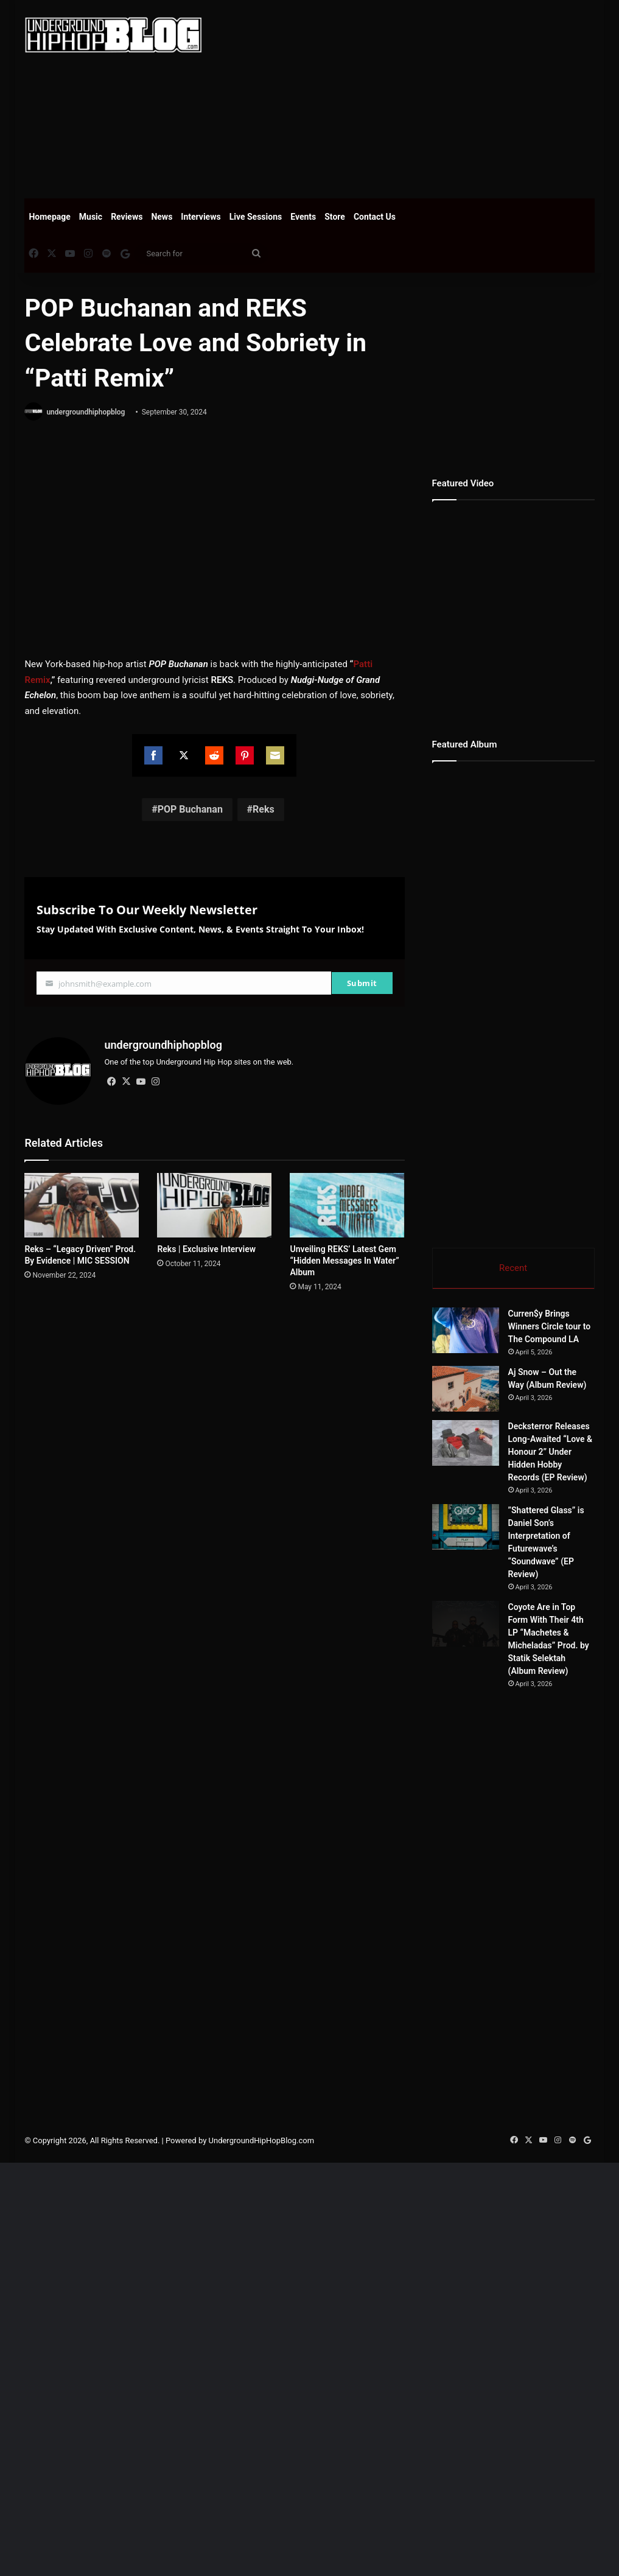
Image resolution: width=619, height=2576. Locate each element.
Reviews (126, 217)
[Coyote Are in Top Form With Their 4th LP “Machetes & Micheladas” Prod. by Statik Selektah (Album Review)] (499, 1970)
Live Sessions (255, 217)
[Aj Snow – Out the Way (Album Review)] (499, 1501)
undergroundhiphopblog (85, 412)
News (161, 217)
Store (334, 217)
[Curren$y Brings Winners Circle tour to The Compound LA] (499, 1353)
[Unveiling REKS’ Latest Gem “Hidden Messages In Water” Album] (347, 1205)
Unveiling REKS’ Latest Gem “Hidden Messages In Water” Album (344, 1260)
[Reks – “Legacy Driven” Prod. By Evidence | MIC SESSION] (81, 1205)
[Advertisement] (419, 97)
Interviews (200, 217)
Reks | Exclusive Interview (206, 1249)
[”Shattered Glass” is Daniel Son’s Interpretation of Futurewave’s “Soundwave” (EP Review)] (499, 1797)
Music (90, 217)
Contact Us (375, 217)
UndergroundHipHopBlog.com (262, 2553)
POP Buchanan (190, 809)
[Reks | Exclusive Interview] (214, 1205)
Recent (513, 1267)
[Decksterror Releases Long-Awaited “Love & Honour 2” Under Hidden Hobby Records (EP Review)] (499, 1636)
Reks (264, 809)
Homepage (49, 217)
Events (303, 217)
